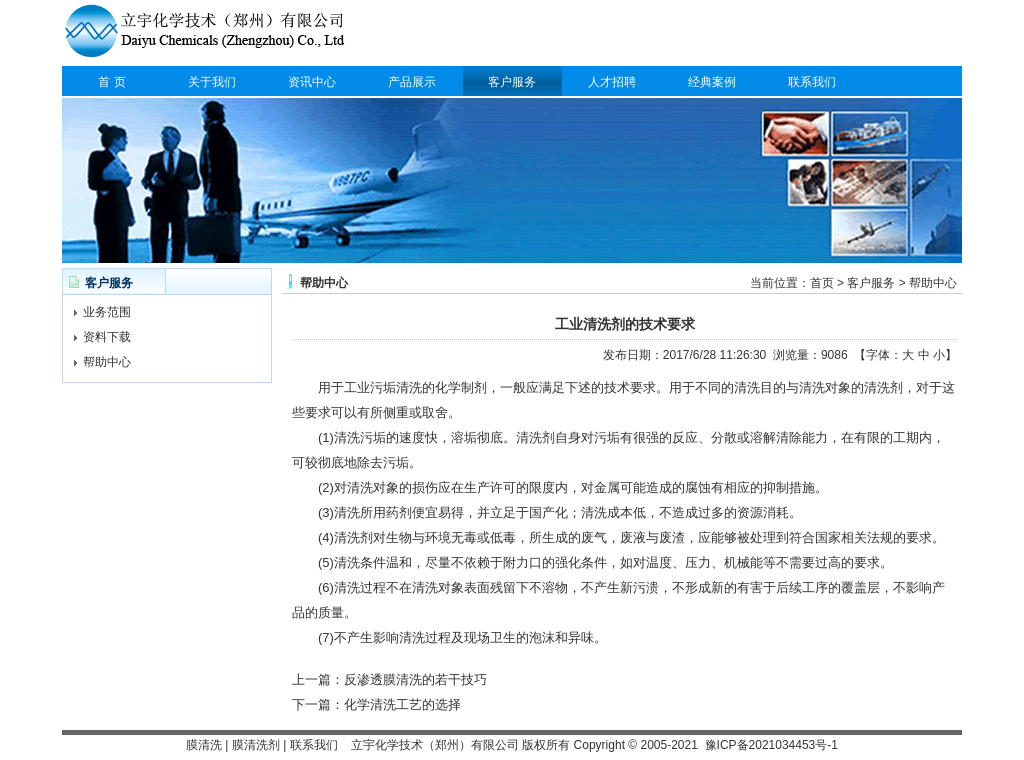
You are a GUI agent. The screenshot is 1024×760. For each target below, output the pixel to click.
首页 (822, 283)
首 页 (111, 82)
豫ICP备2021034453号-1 (771, 745)
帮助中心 (107, 362)
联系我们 (812, 82)
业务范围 (107, 312)
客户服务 (512, 82)
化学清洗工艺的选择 (402, 704)
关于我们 (212, 82)
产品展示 (412, 82)
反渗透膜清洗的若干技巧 (415, 679)
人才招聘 (612, 82)
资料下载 (107, 337)
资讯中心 (312, 82)
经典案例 (712, 82)
